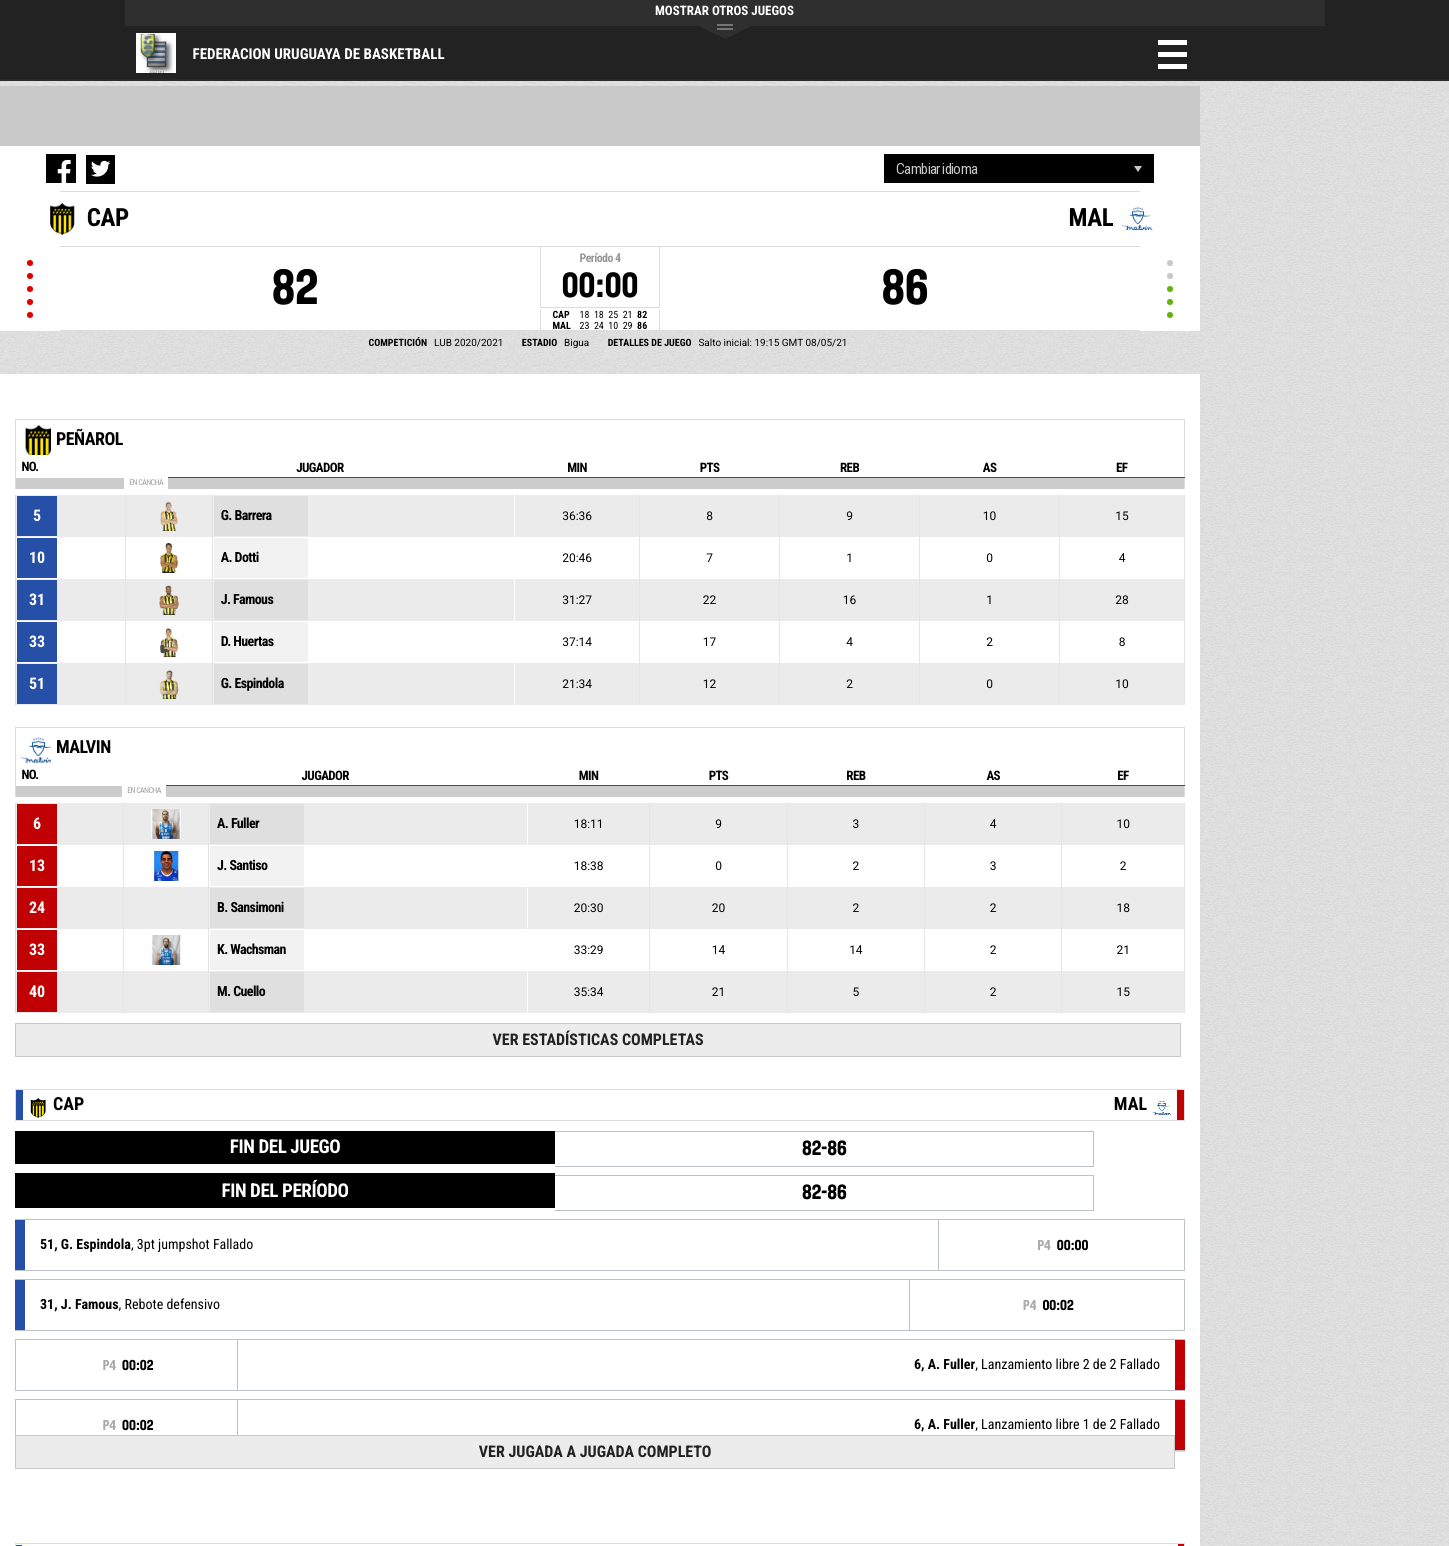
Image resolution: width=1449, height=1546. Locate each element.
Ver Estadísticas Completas (598, 1039)
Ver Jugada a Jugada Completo (595, 1451)
